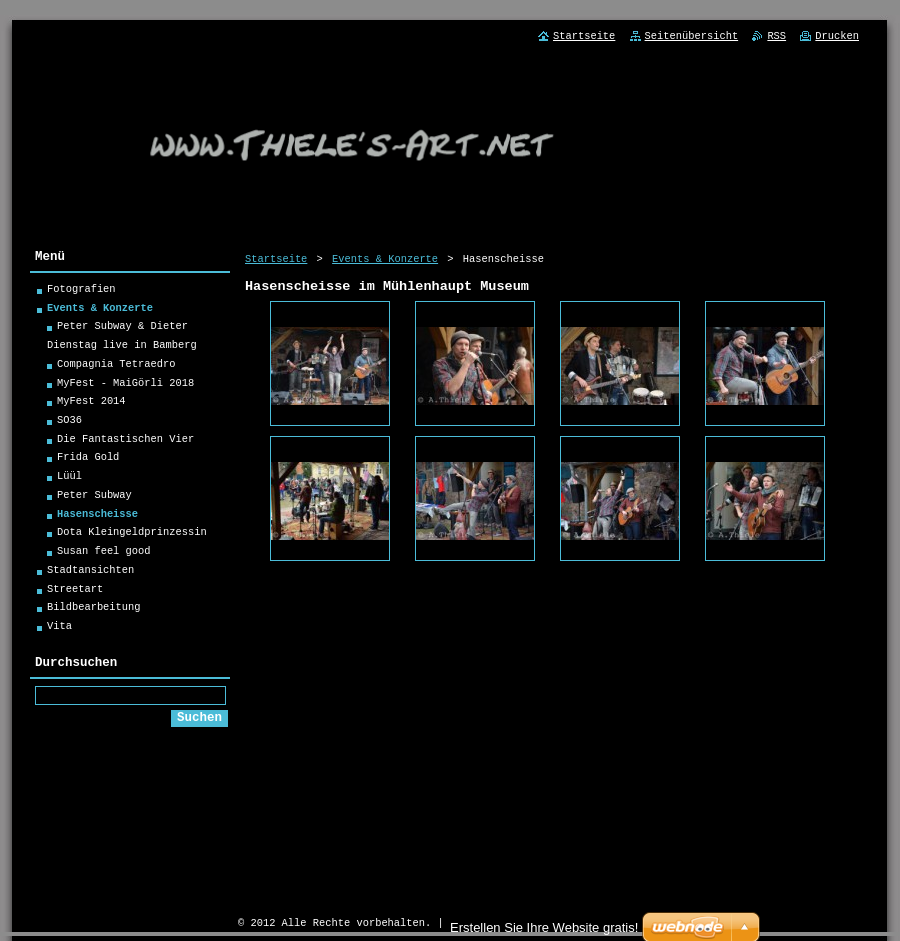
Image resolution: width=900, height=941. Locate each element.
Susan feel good (104, 554)
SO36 (69, 423)
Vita (59, 629)
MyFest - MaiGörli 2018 (125, 386)
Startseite (276, 259)
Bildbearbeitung (94, 610)
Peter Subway (94, 498)
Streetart (75, 592)
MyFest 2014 (91, 404)
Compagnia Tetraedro (116, 367)
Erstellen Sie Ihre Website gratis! (544, 927)
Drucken (837, 36)
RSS (776, 36)
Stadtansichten (90, 573)
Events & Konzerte (385, 259)
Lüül (69, 479)
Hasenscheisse (97, 517)
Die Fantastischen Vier (125, 442)
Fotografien (81, 292)
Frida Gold (88, 460)
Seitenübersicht (692, 36)
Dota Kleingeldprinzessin (132, 535)
